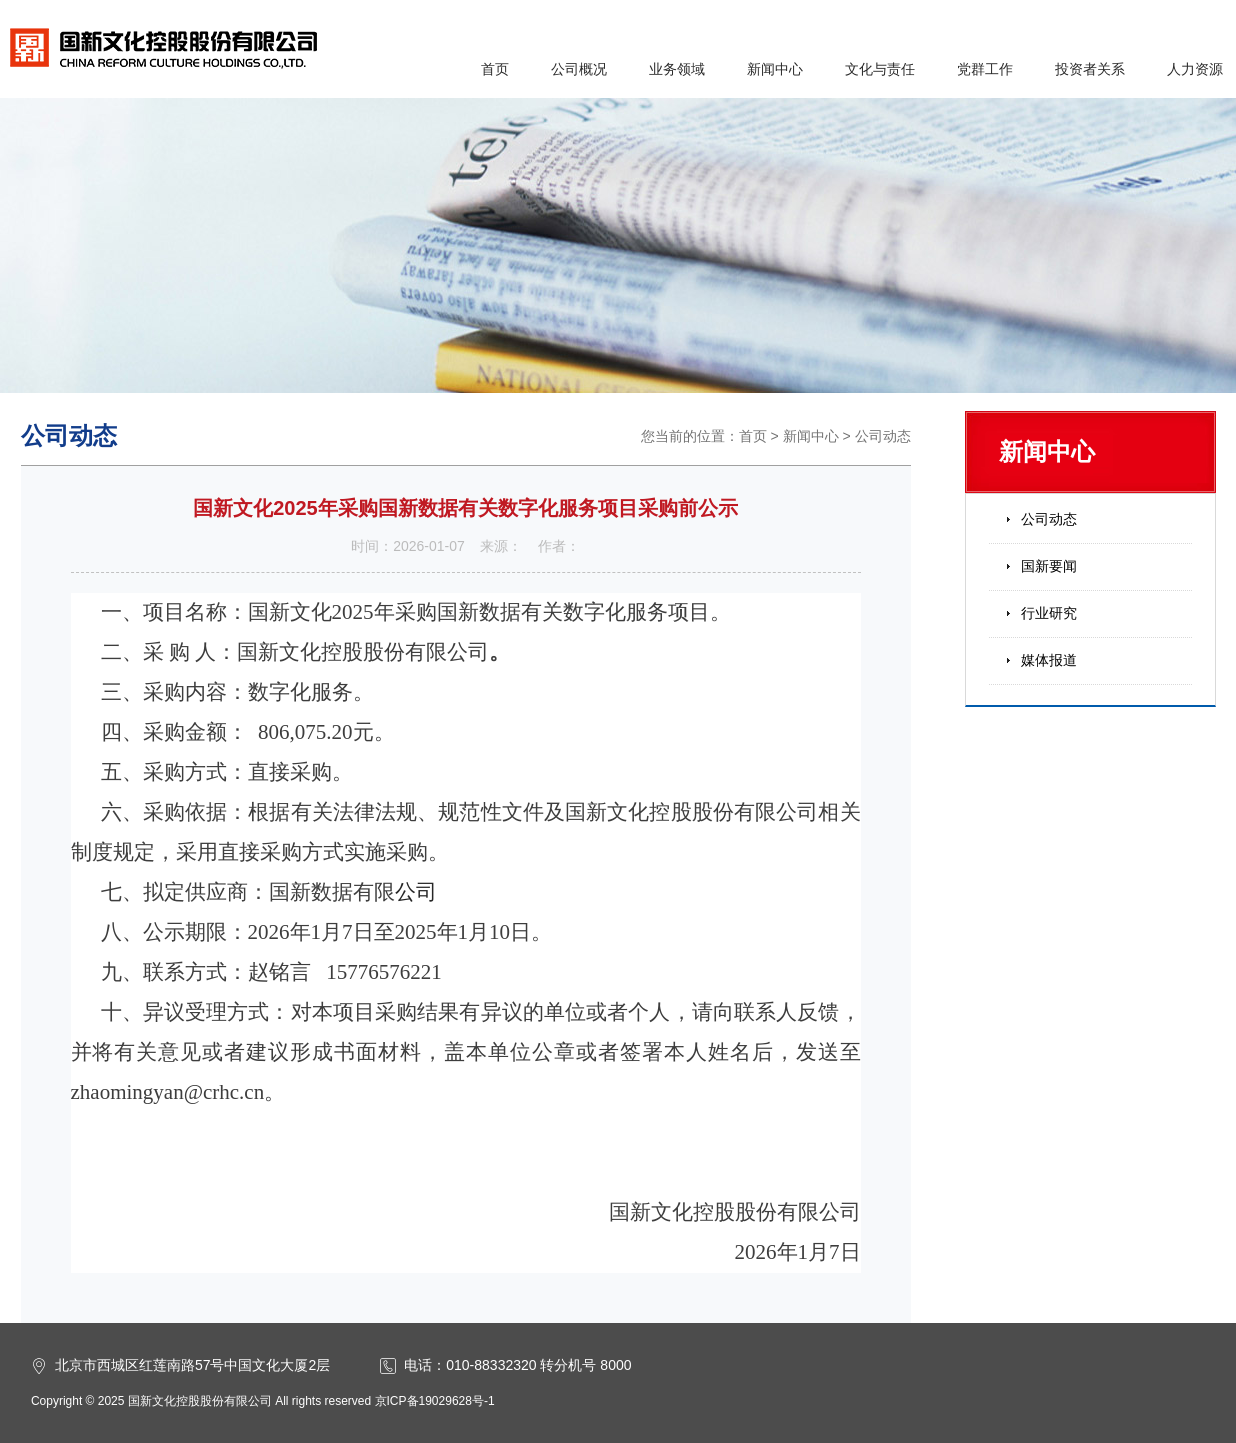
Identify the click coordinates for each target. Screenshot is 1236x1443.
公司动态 (883, 436)
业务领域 (677, 69)
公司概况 (579, 69)
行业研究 (1049, 613)
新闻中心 (775, 69)
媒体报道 (1049, 660)
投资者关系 (1090, 69)
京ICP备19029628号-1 (435, 1401)
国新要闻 (1049, 566)
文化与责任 (880, 69)
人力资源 (1195, 69)
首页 (495, 69)
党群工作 (985, 69)
